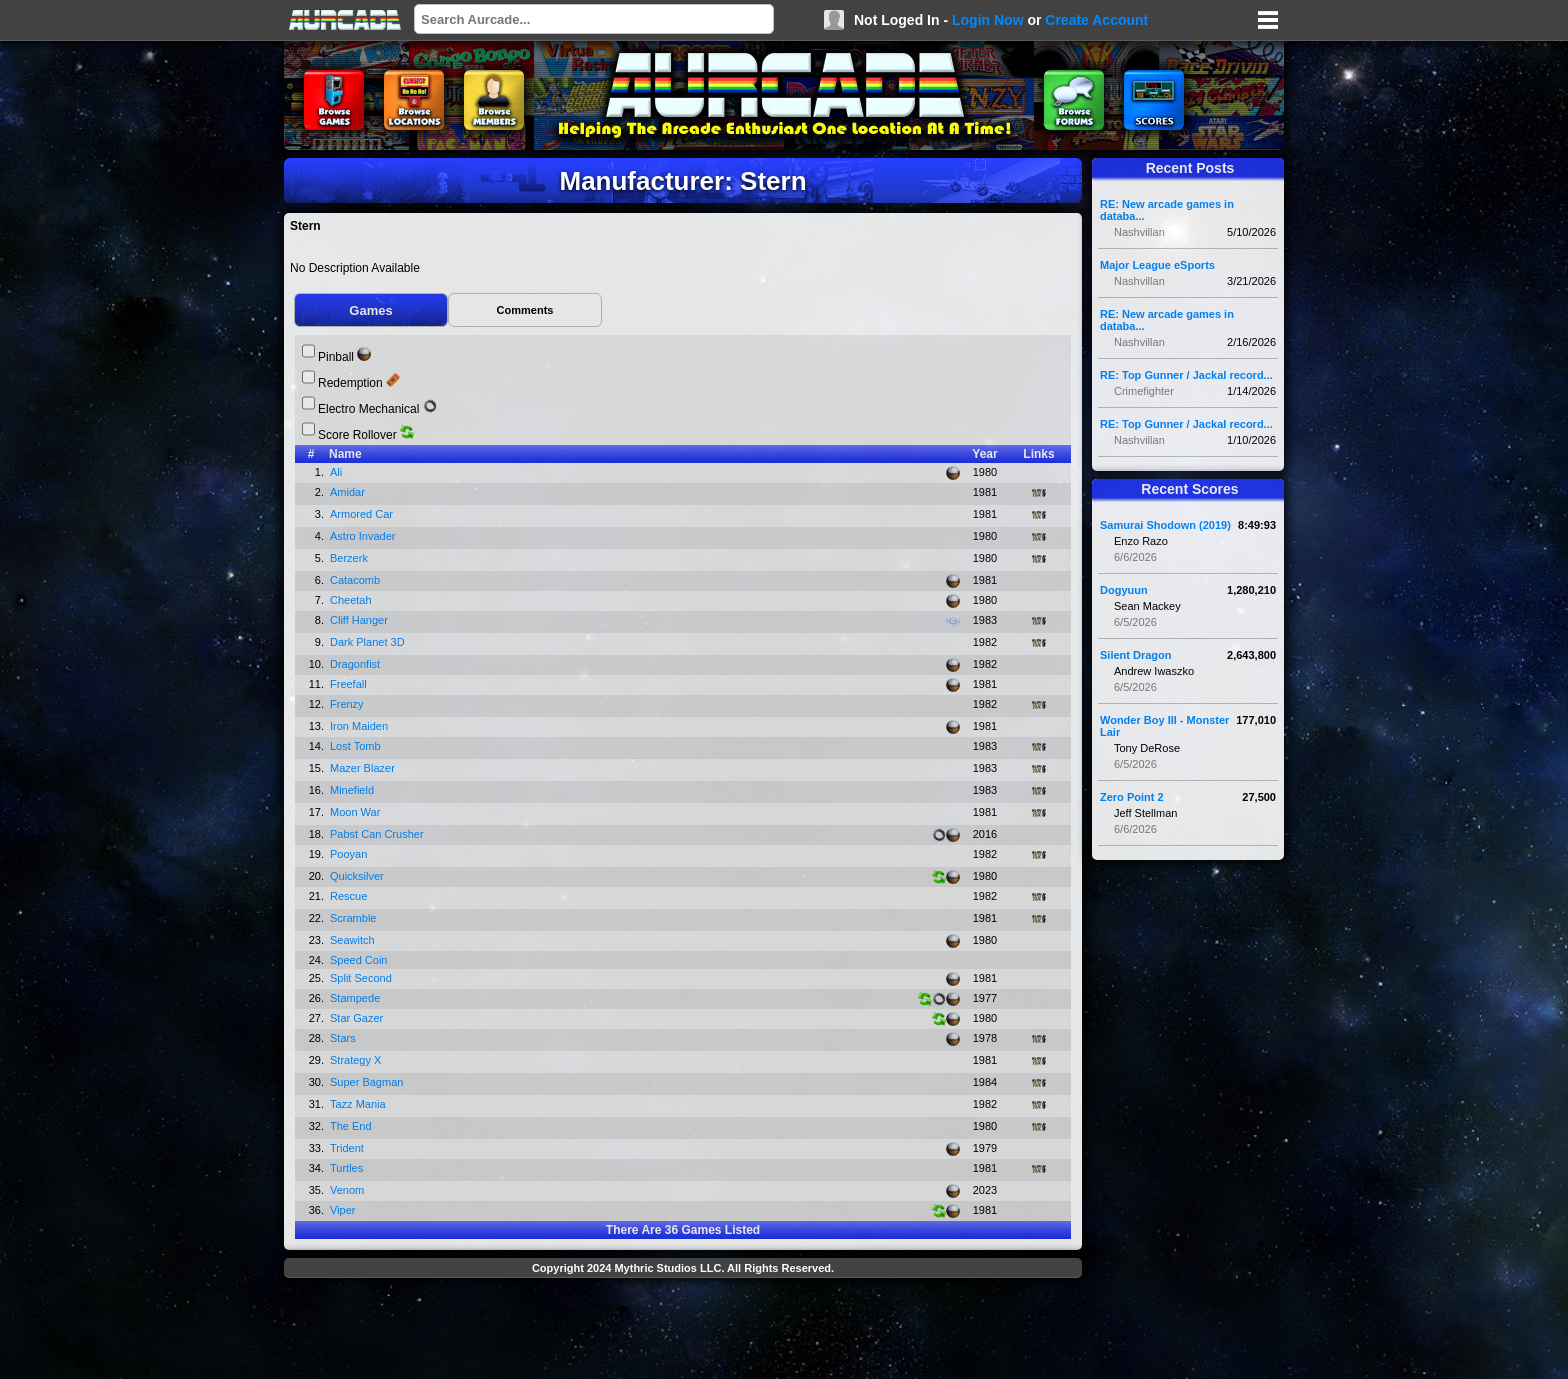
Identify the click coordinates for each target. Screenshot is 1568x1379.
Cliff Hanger (360, 620)
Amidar (349, 492)
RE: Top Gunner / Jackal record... (1186, 375)
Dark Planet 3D (369, 642)
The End (352, 1126)
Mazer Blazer (364, 768)
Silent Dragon (1136, 655)
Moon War (356, 812)
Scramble (355, 918)
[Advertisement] (683, 1331)
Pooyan (350, 854)
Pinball (336, 357)
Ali (337, 472)
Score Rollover (357, 435)
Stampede (356, 998)
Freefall (350, 684)
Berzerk (350, 558)
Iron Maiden (360, 726)
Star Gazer (358, 1018)
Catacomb (356, 580)
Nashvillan (1139, 232)
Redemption (350, 383)
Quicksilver (358, 876)
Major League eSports (1157, 265)
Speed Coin (360, 960)
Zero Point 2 (1132, 797)
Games (370, 310)
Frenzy (348, 704)
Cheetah (352, 600)
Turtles (348, 1168)
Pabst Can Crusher (378, 834)
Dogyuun (1124, 590)
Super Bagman (368, 1082)
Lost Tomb (357, 746)
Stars (344, 1038)
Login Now (988, 20)
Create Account (1096, 20)
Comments (525, 310)
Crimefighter (1144, 391)
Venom (348, 1190)
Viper (344, 1210)
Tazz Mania (359, 1104)
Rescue (350, 896)
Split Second (362, 978)
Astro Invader (364, 536)
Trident (348, 1148)
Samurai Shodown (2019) (1165, 525)
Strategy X (357, 1060)
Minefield (353, 790)
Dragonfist (356, 664)
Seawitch (354, 940)
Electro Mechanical (368, 409)
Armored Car (363, 514)
